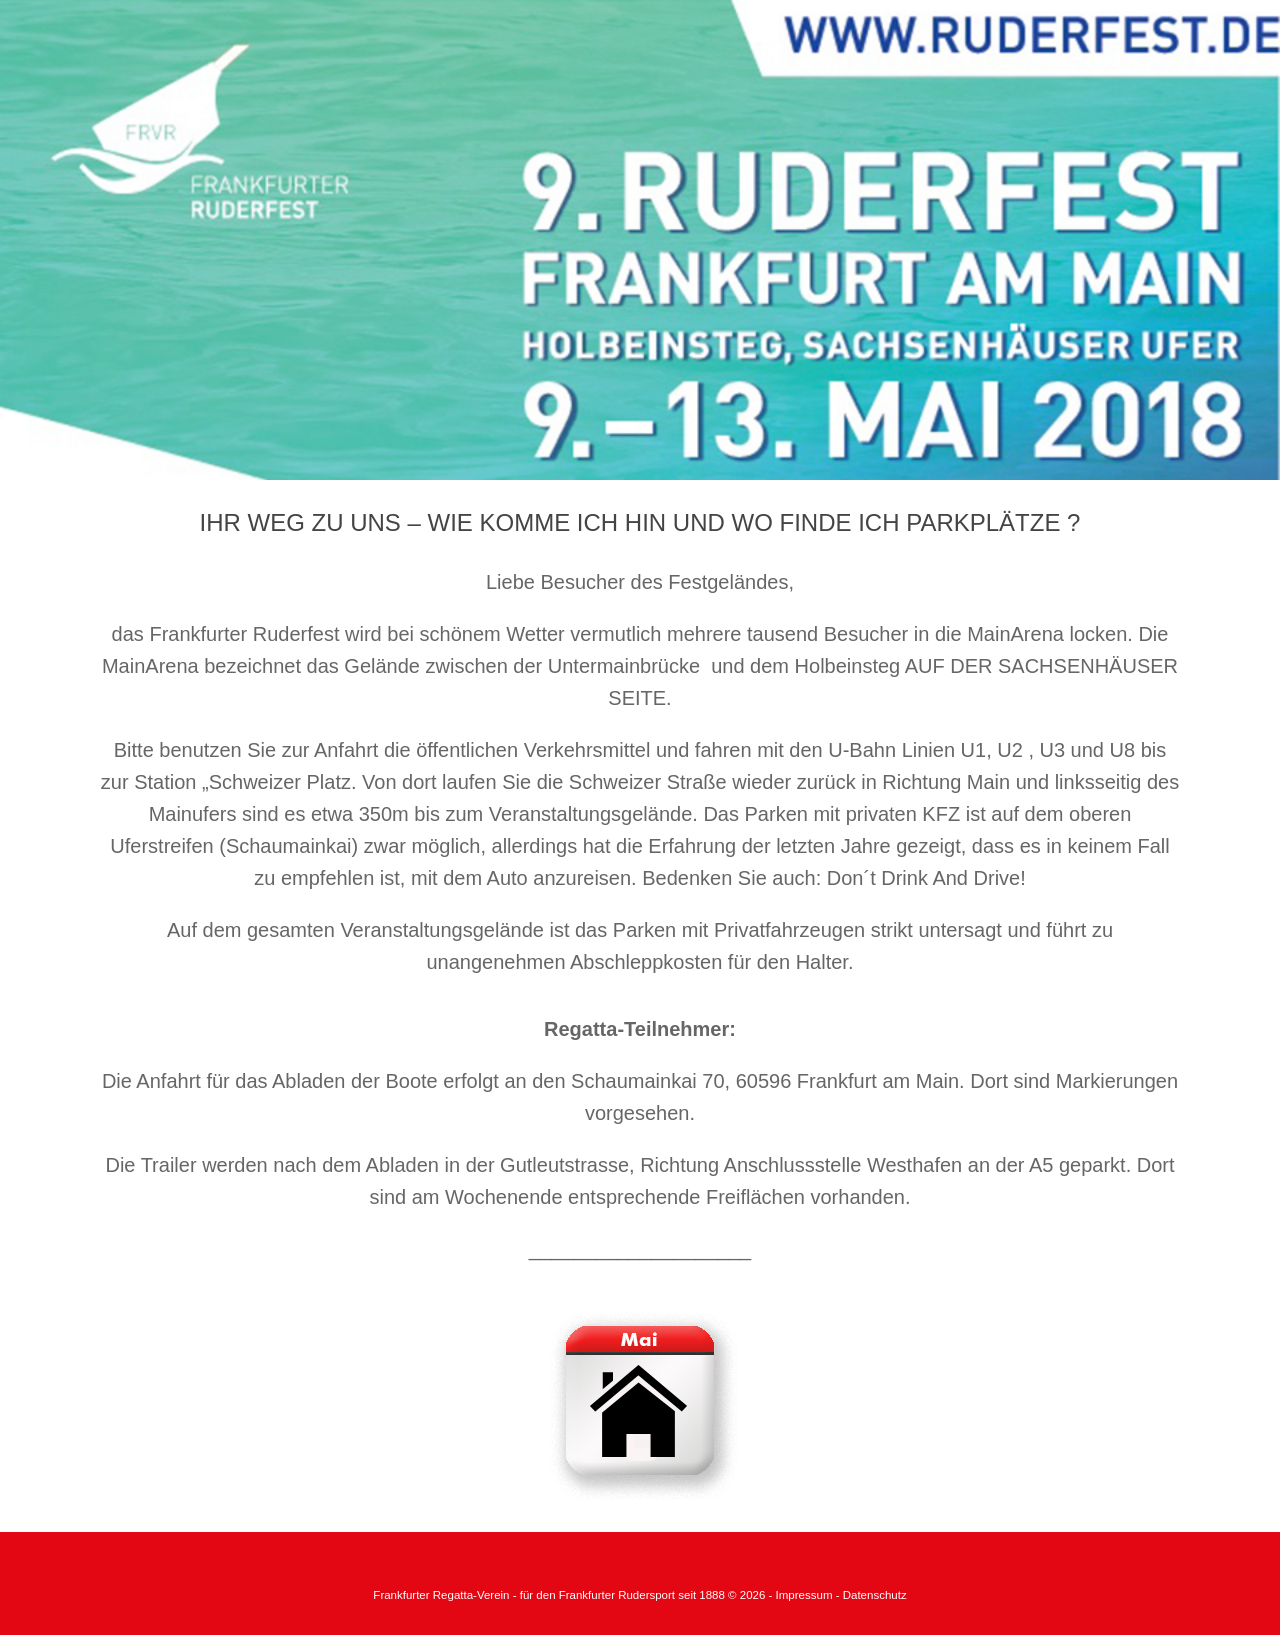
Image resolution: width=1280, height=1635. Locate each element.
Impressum (806, 1595)
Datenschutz (875, 1595)
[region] (640, 240)
